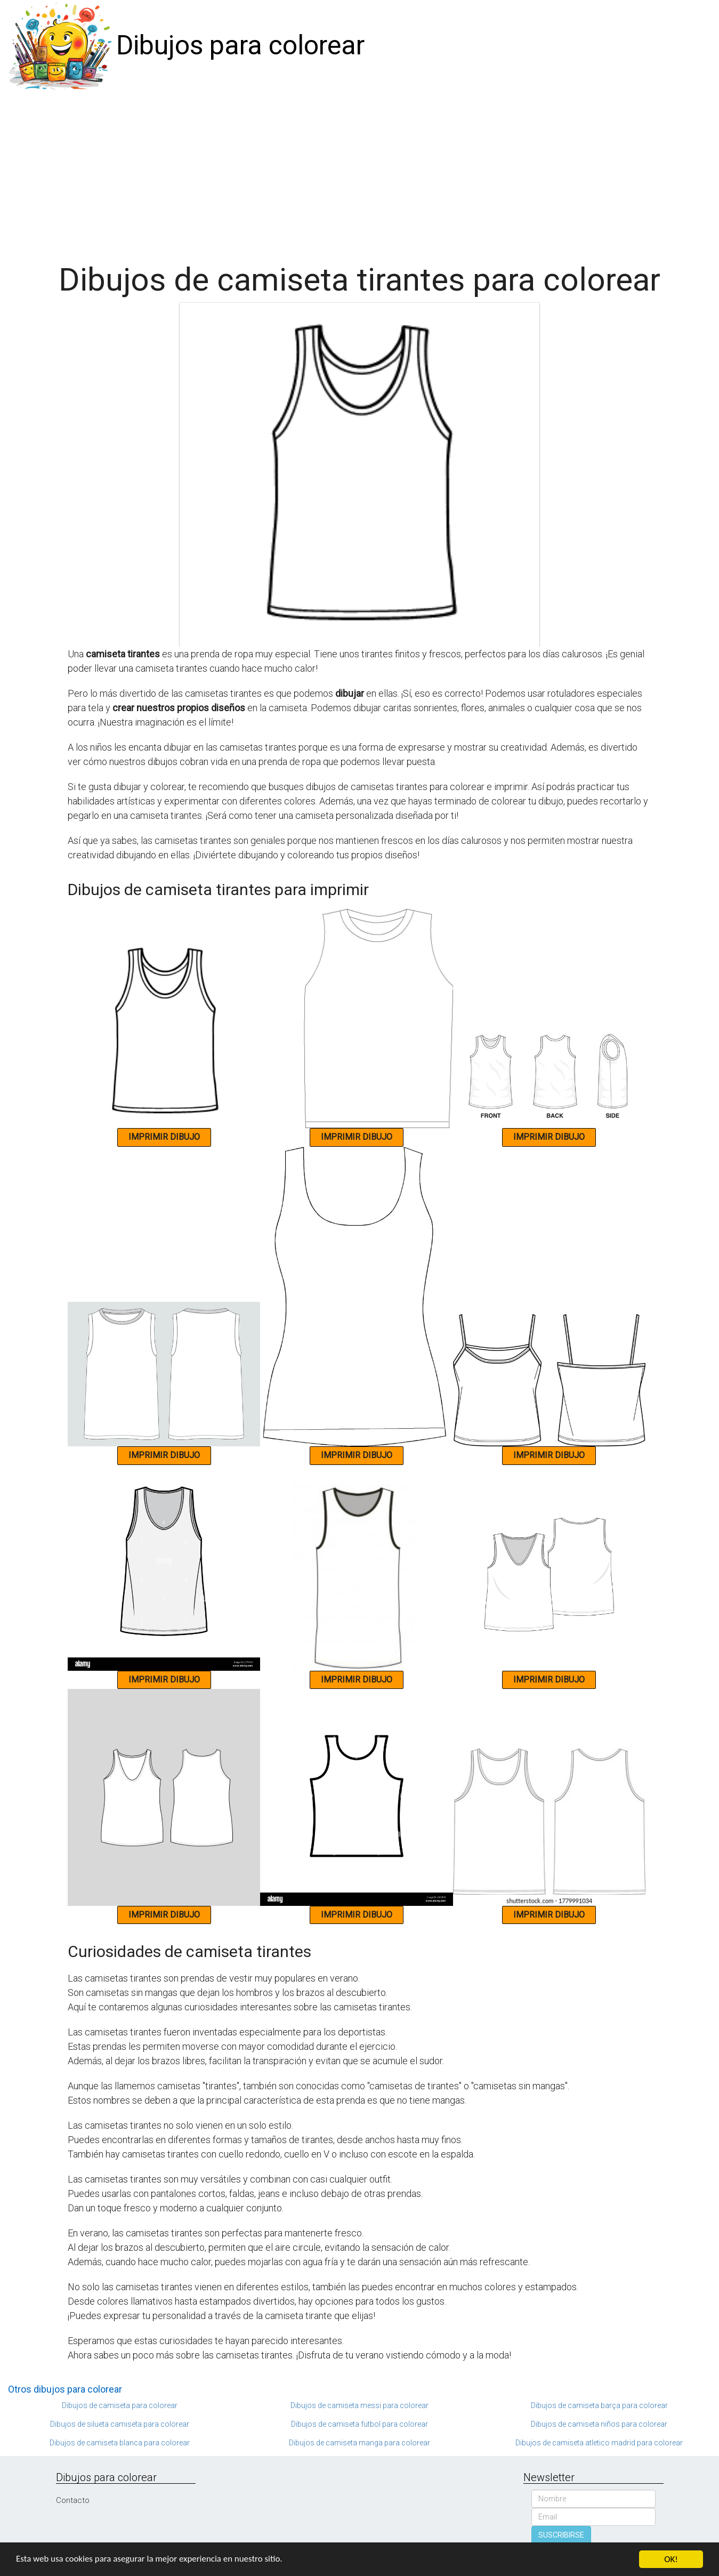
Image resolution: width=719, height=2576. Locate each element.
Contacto (73, 2500)
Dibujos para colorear (240, 45)
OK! (671, 2559)
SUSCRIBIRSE (561, 2535)
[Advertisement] (360, 171)
